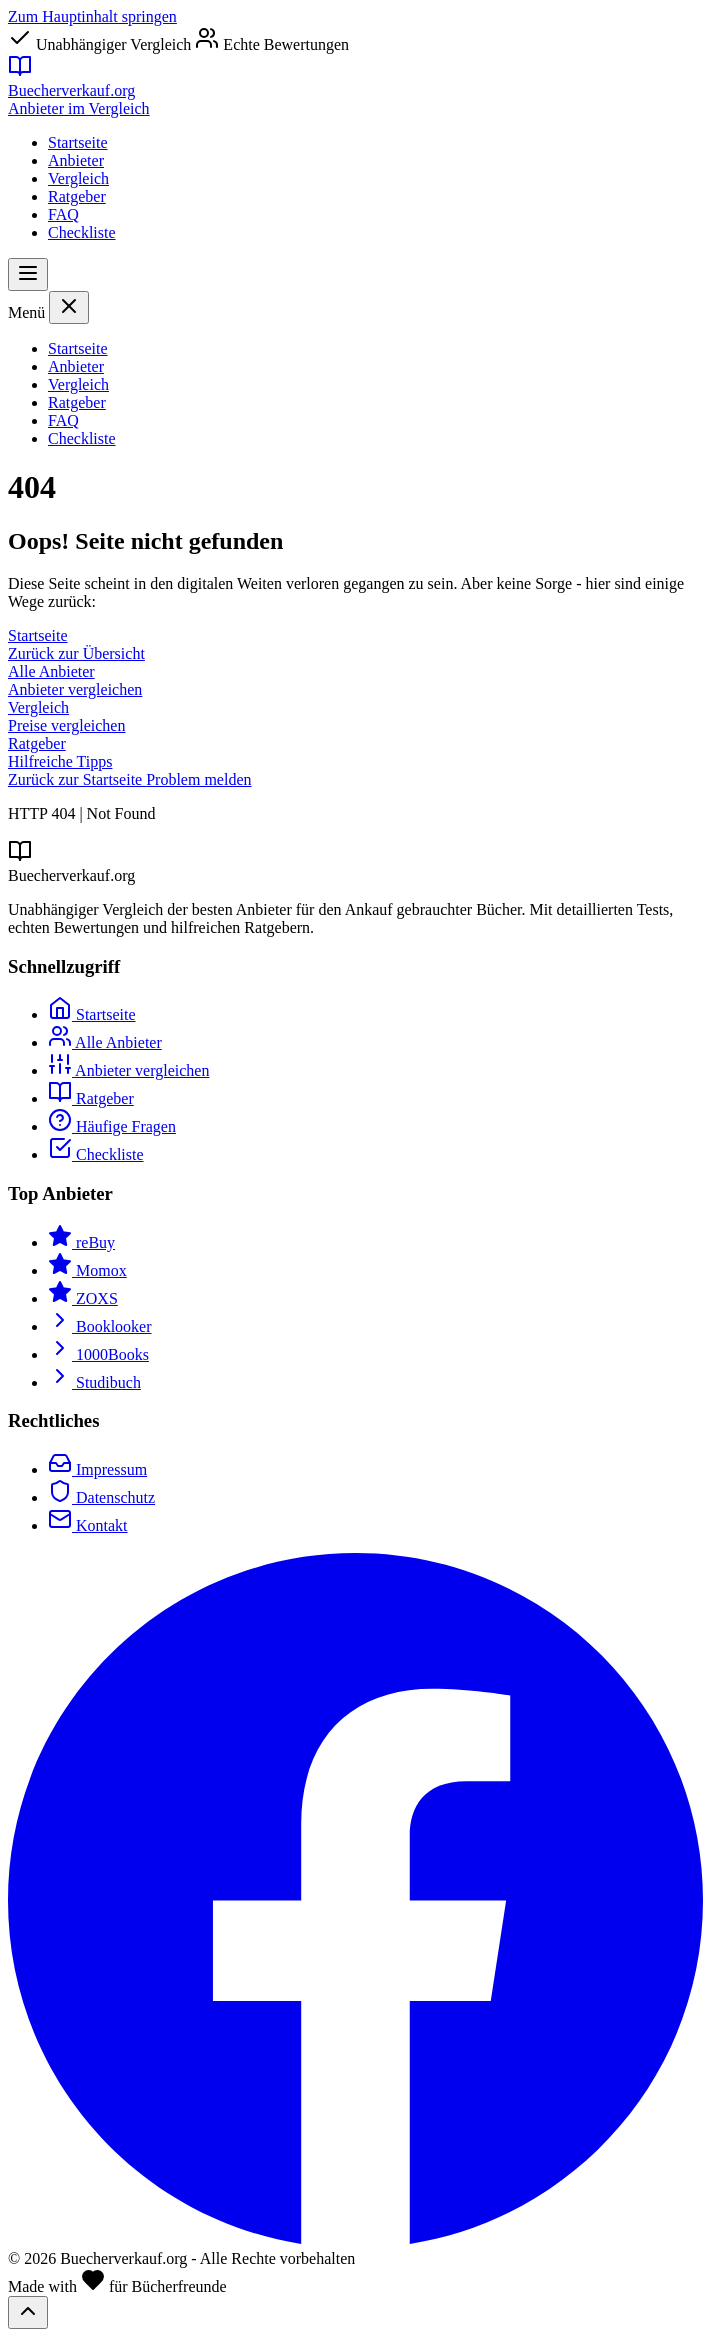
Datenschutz (101, 1497)
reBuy (81, 1242)
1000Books (98, 1354)
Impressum (97, 1469)
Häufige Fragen (112, 1126)
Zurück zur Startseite (77, 779)
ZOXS (83, 1298)
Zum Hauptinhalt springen (92, 16)
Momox (87, 1270)
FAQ (63, 214)
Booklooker (100, 1326)
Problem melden (198, 779)
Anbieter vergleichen (128, 1070)
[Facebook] (355, 2240)
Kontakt (88, 1525)
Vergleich (78, 178)
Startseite (78, 142)
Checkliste (82, 232)
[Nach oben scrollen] (28, 2312)
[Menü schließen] (69, 307)
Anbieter (76, 160)
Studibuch (94, 1382)
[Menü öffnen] (28, 274)
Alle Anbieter (105, 1042)
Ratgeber (77, 196)
